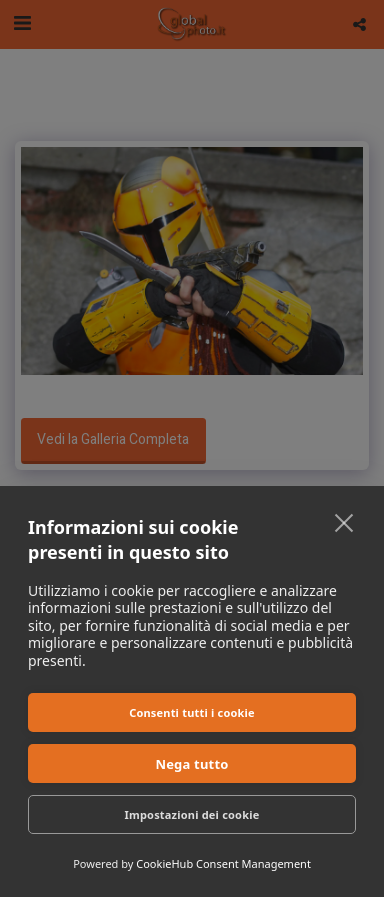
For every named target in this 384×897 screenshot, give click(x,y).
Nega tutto (191, 764)
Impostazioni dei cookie (192, 814)
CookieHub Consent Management (223, 863)
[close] (344, 522)
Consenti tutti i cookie (192, 712)
